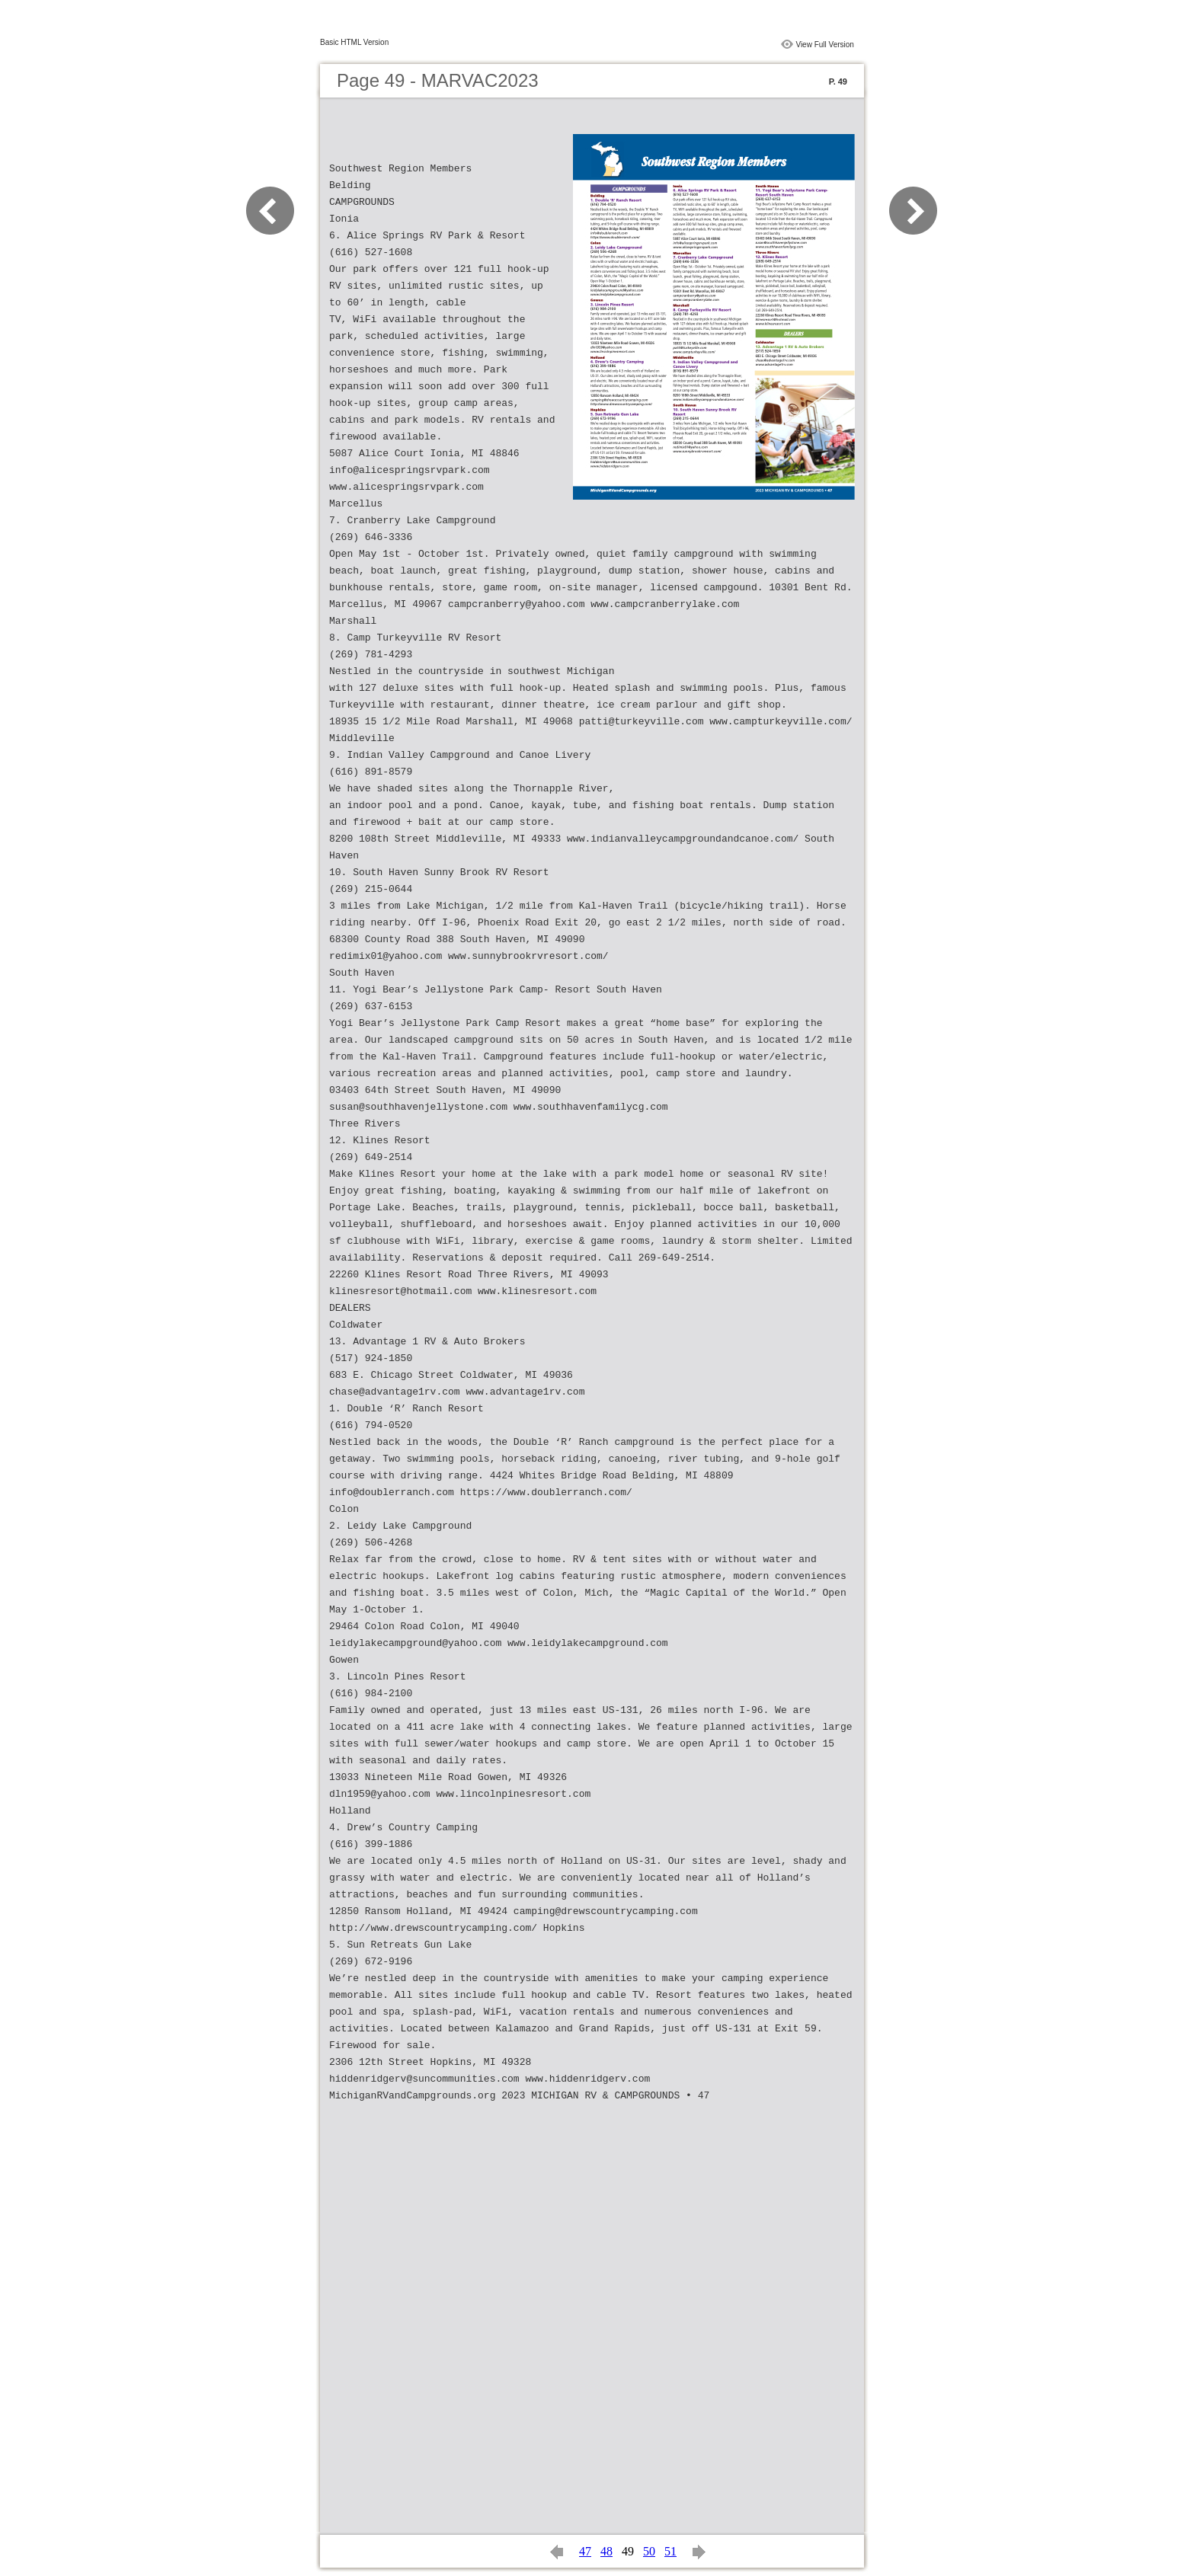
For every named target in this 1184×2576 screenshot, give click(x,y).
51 (670, 2551)
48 (606, 2551)
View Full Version (824, 44)
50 (649, 2551)
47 (585, 2551)
